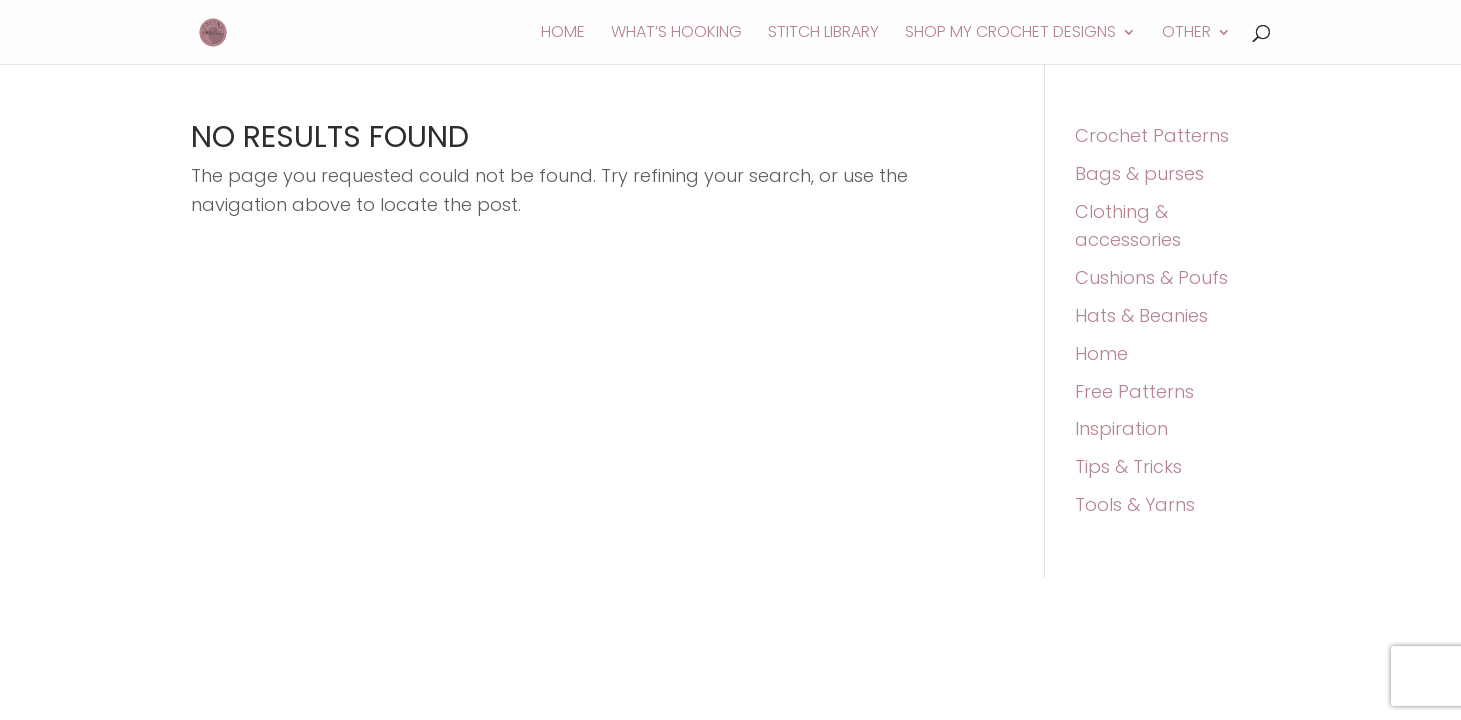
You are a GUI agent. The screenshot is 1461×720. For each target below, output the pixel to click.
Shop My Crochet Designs (1010, 34)
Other (1186, 34)
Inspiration (1121, 428)
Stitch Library (823, 34)
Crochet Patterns (1152, 135)
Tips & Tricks (1128, 466)
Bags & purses (1139, 173)
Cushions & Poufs (1151, 277)
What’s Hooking (676, 34)
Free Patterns (1134, 391)
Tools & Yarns (1135, 504)
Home (563, 34)
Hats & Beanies (1141, 315)
